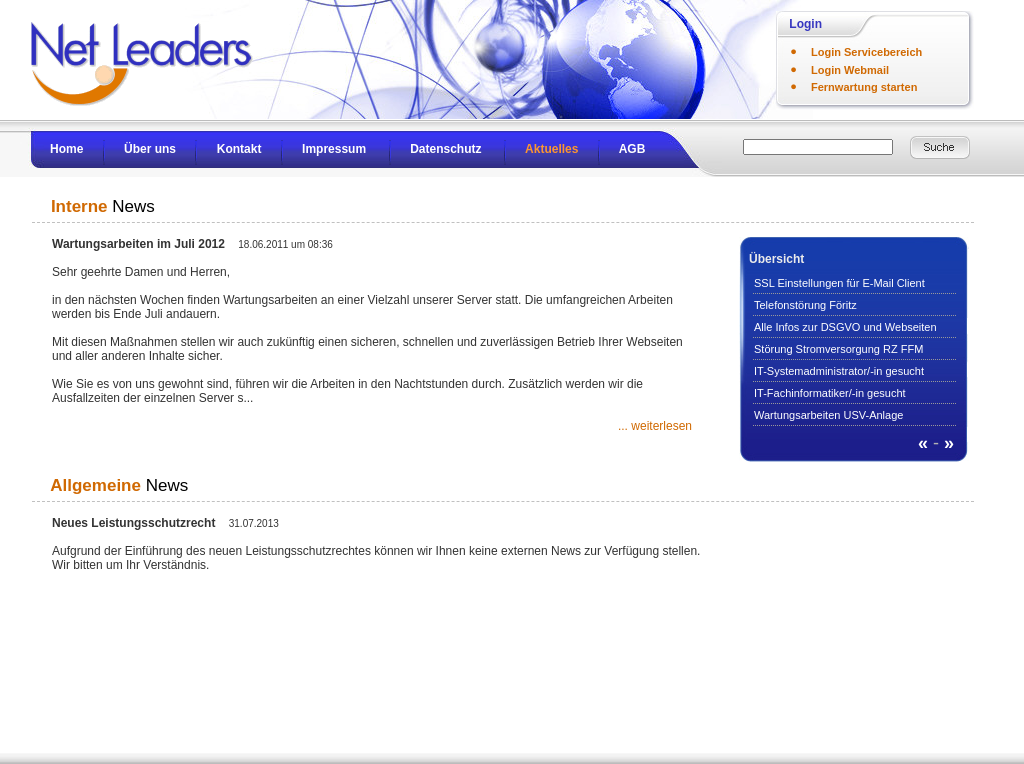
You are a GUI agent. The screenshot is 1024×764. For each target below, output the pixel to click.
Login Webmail (850, 70)
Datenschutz (445, 149)
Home (66, 149)
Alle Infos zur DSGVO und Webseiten (845, 327)
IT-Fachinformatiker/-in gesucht (830, 393)
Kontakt (239, 149)
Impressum (334, 149)
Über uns (150, 149)
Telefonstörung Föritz (805, 305)
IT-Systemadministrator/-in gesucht (839, 371)
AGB (632, 149)
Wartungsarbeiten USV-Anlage (828, 415)
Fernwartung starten (864, 87)
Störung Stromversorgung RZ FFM (838, 349)
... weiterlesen (655, 426)
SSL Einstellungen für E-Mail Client (839, 283)
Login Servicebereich (866, 52)
